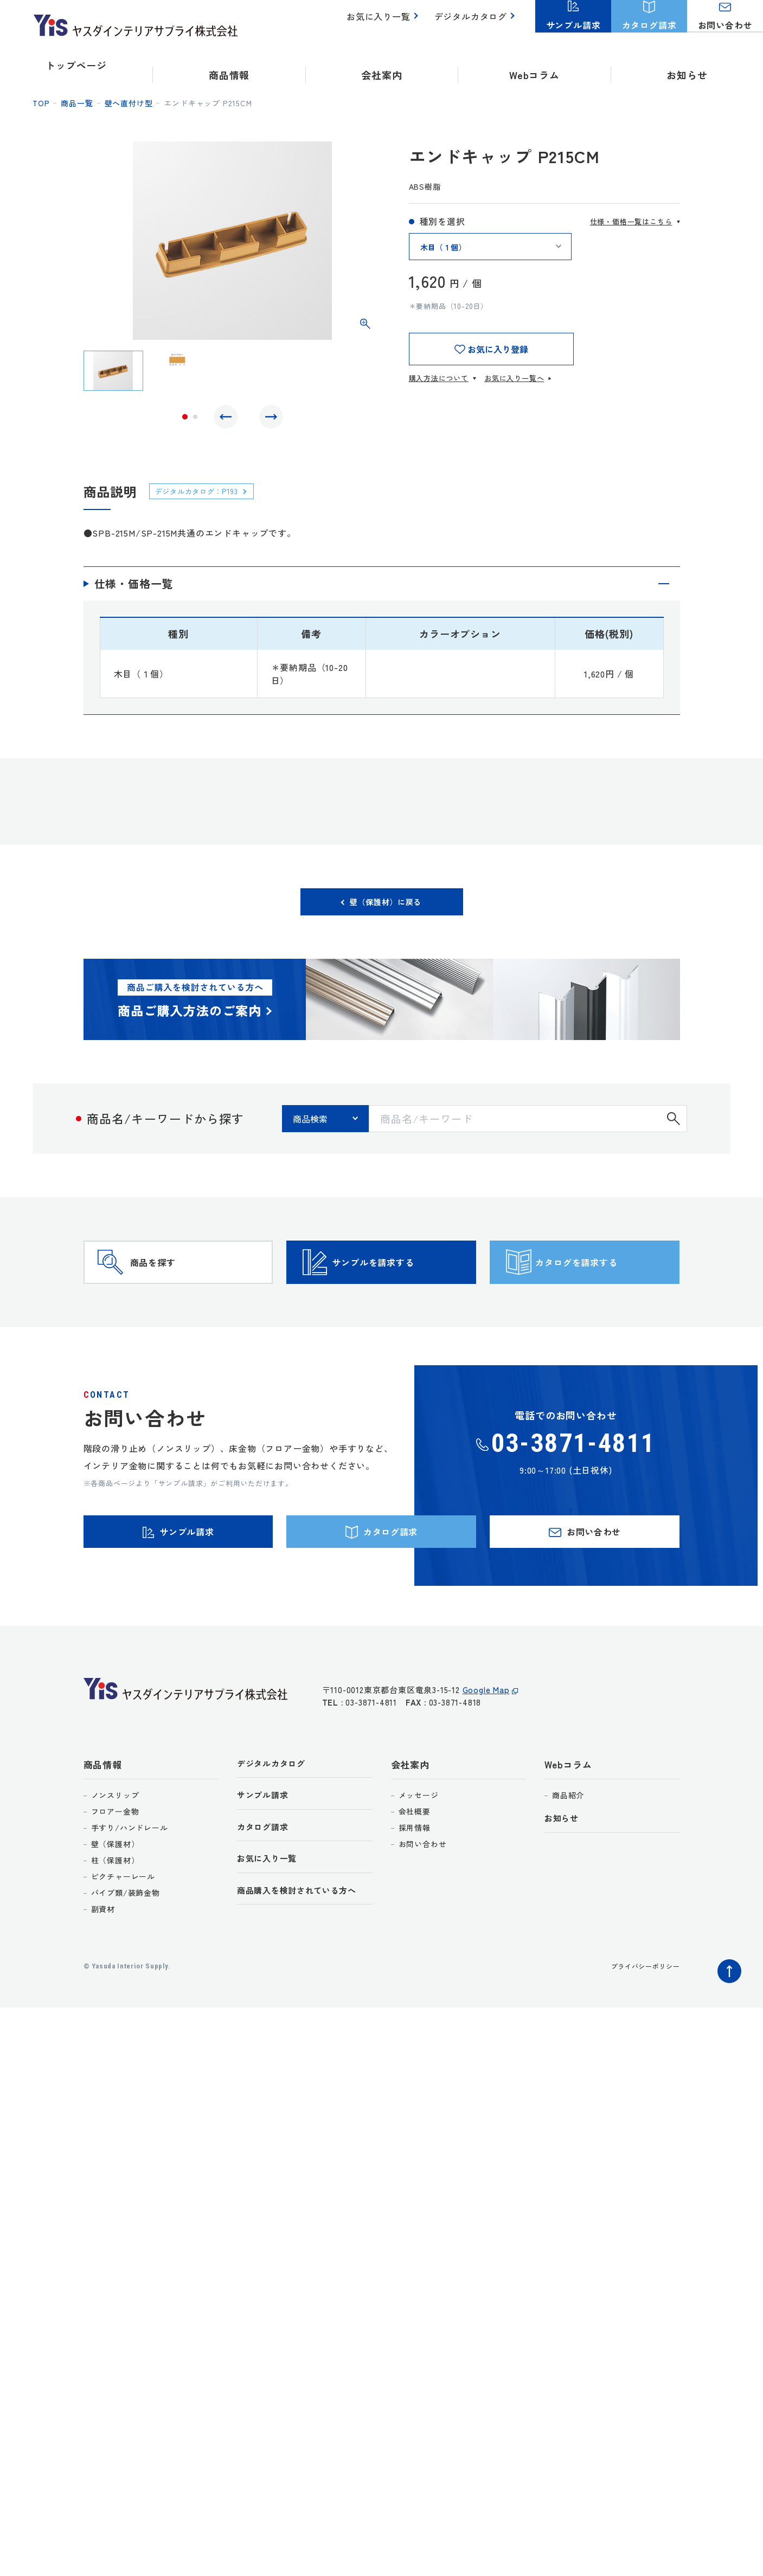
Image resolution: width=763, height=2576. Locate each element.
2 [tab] (195, 419)
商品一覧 (77, 103)
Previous (228, 419)
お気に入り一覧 (385, 22)
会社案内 (410, 1817)
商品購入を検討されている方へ (304, 1951)
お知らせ (686, 65)
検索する (673, 1129)
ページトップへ (726, 2022)
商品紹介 (568, 1848)
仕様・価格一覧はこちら (631, 221)
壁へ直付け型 (129, 103)
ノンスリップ (115, 1848)
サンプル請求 (266, 1851)
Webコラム (568, 1817)
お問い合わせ (423, 1897)
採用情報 (415, 1881)
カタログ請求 (266, 1884)
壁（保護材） (115, 1897)
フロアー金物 (115, 1865)
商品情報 (103, 1817)
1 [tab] (185, 419)
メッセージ (419, 1848)
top (41, 103)
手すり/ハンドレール (129, 1881)
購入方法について (439, 378)
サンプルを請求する (400, 1288)
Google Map (486, 1748)
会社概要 (415, 1865)
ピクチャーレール (123, 1930)
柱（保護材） (115, 1913)
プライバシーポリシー (640, 2019)
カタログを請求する (603, 1288)
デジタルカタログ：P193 (204, 496)
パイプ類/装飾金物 (125, 1946)
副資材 (103, 1962)
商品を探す (173, 1288)
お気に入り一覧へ (514, 378)
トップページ (76, 65)
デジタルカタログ (473, 22)
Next (268, 419)
